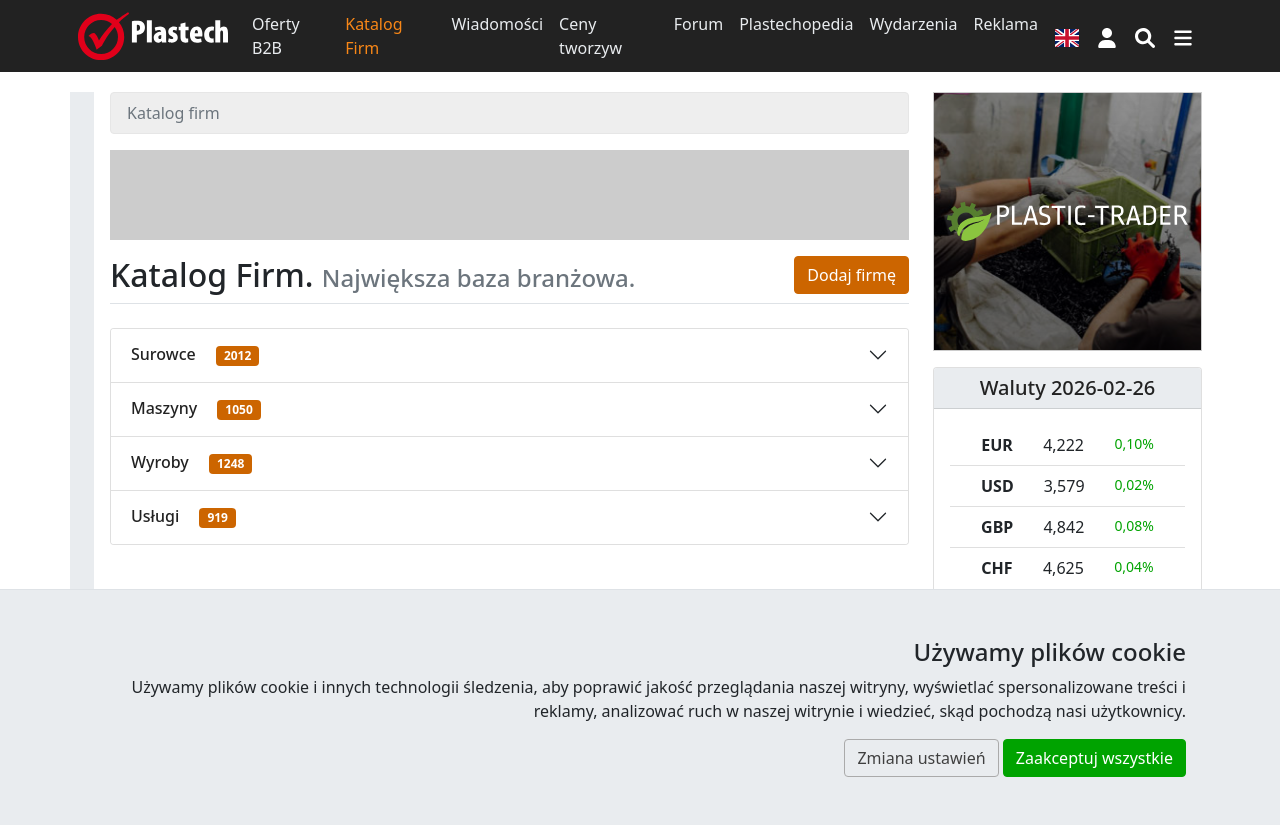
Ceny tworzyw (590, 36)
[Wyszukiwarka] (1145, 36)
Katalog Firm (373, 36)
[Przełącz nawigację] (1183, 36)
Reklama (1005, 24)
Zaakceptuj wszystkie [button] (1094, 758)
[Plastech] (153, 36)
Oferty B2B (276, 36)
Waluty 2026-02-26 (1068, 387)
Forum (698, 24)
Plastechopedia (796, 24)
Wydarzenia (913, 24)
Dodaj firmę (851, 275)
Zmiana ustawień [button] (921, 758)
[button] (1107, 36)
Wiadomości (497, 24)
